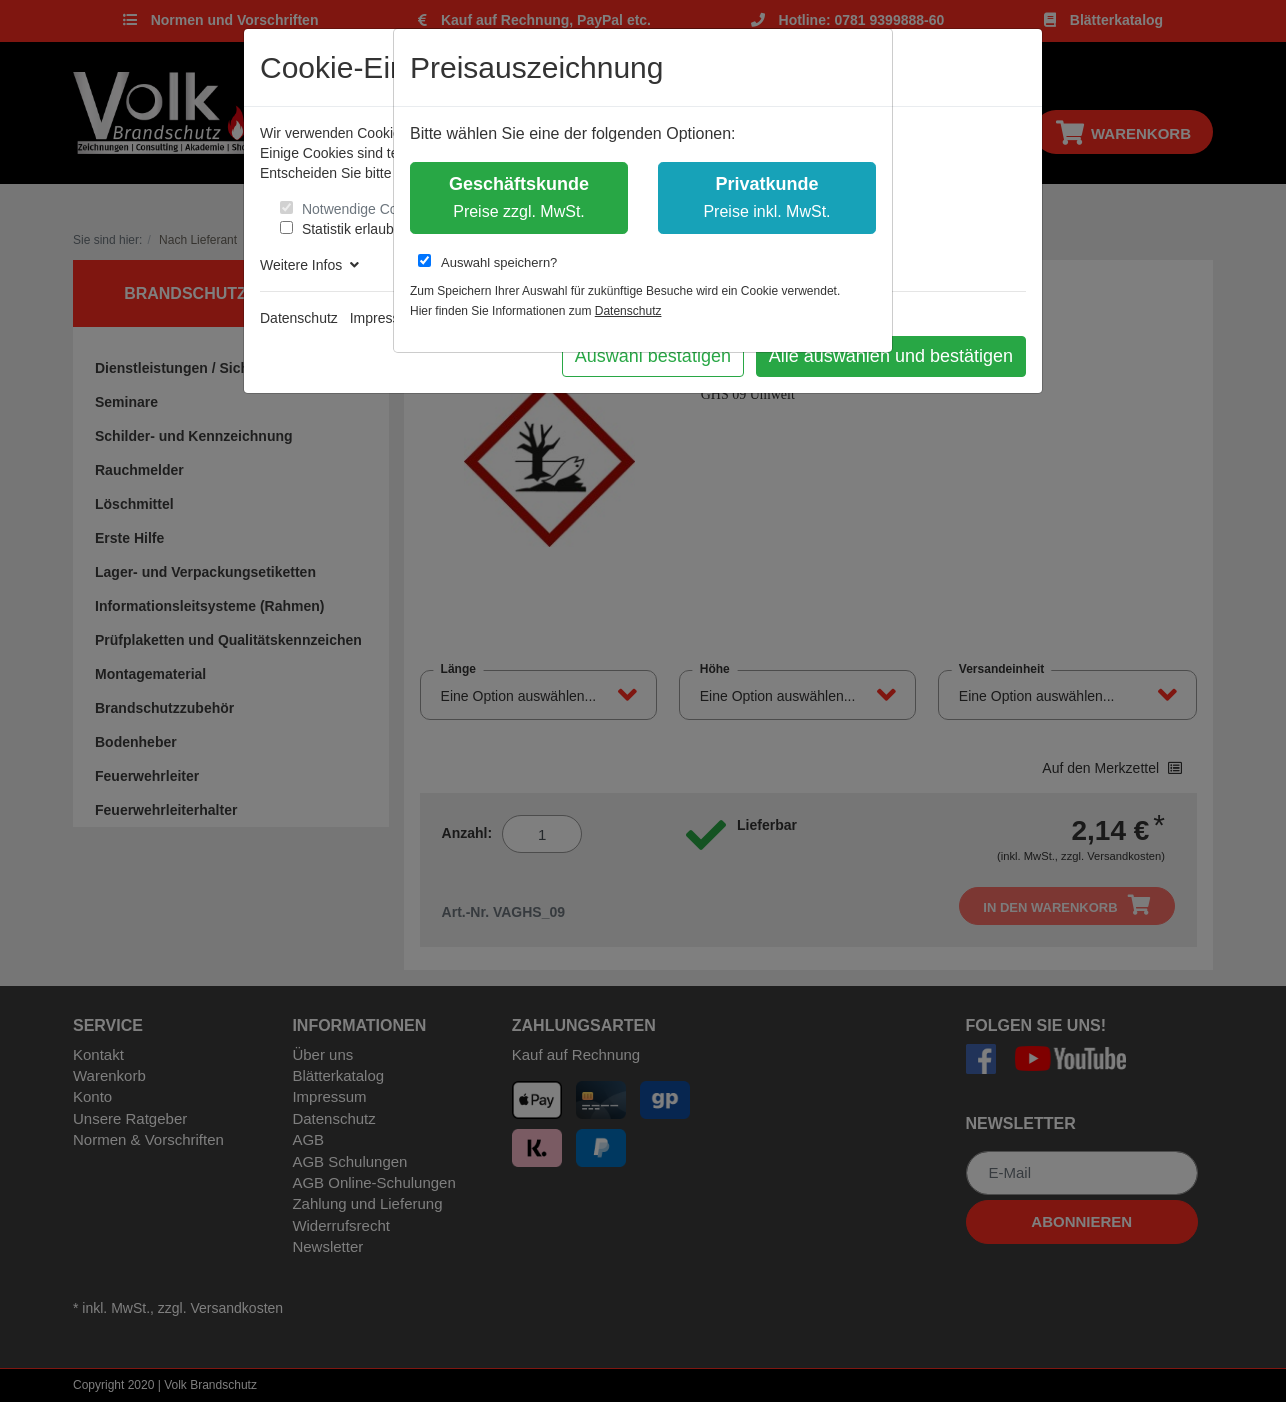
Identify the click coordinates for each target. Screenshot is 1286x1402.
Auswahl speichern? (487, 262)
